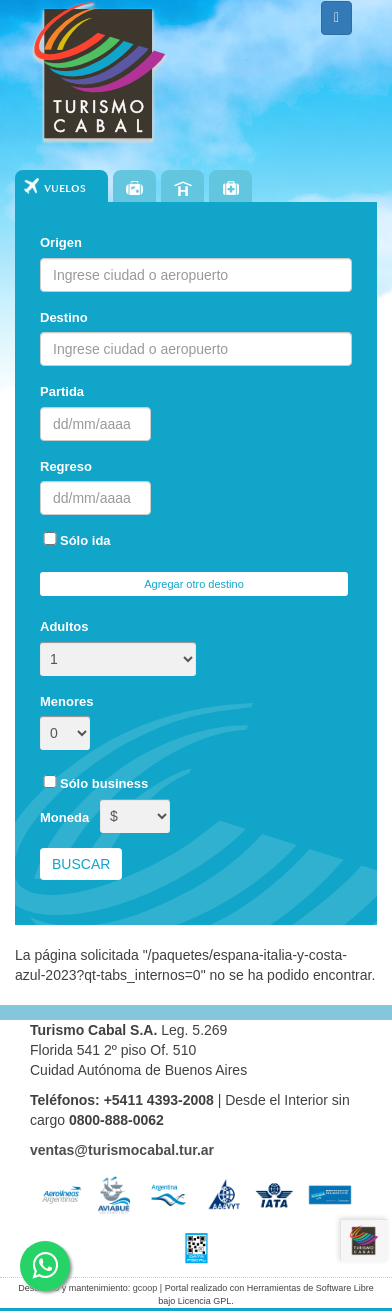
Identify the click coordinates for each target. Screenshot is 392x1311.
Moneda (64, 817)
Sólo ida (75, 540)
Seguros (230, 188)
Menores (66, 701)
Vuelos (65, 188)
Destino (64, 317)
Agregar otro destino (194, 584)
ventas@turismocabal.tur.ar (122, 1150)
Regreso (66, 466)
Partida (62, 391)
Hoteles (182, 188)
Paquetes (134, 188)
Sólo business (94, 783)
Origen (61, 242)
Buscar (81, 864)
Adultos (64, 626)
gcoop (145, 1288)
